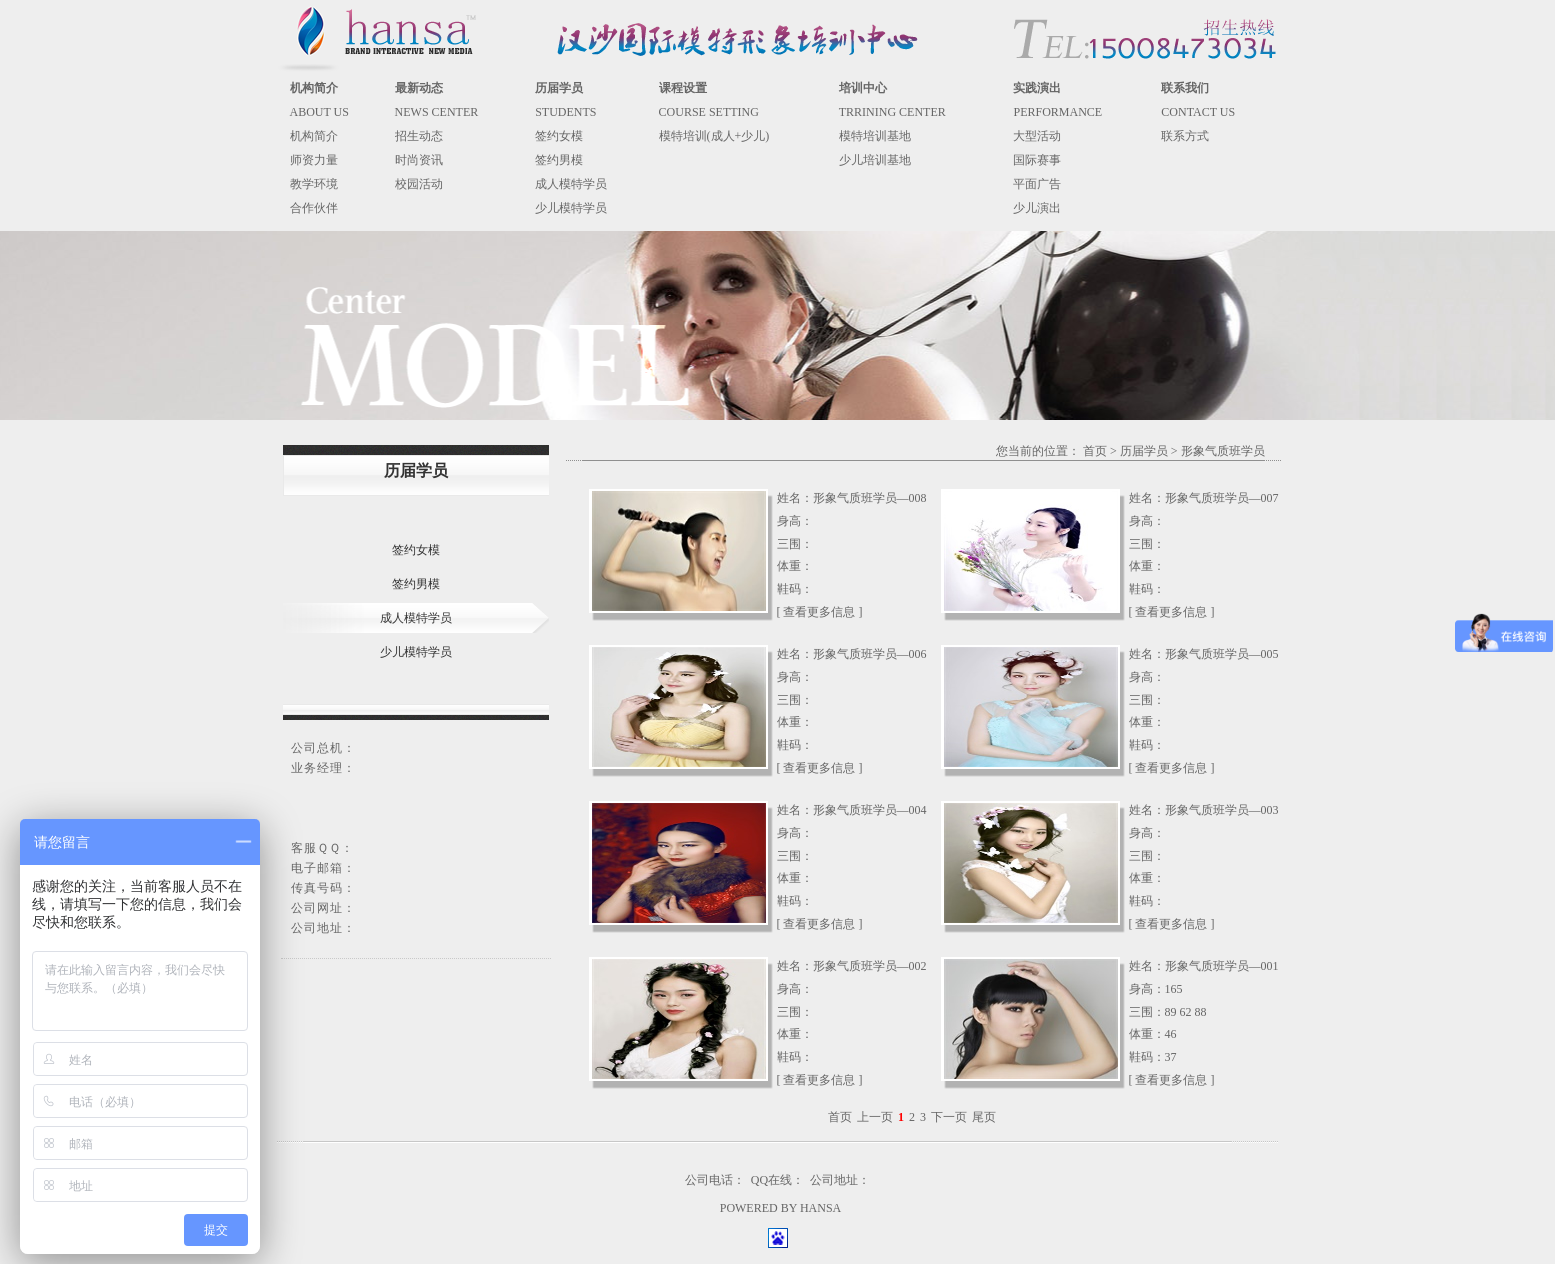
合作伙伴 (314, 208)
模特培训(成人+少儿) (714, 136)
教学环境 (314, 184)
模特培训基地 (875, 136)
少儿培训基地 (875, 160)
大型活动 (1037, 136)
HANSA (820, 1208)
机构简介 (314, 136)
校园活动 (419, 184)
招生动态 (419, 136)
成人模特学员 (571, 184)
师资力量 (314, 160)
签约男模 (559, 160)
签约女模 (559, 136)
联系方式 (1185, 136)
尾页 (984, 1117)
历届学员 (1144, 451)
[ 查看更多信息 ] (820, 612)
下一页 (949, 1117)
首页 (1095, 451)
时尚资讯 (419, 160)
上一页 (875, 1117)
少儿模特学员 (571, 208)
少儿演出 (1037, 208)
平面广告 (1037, 184)
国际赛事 (1037, 160)
